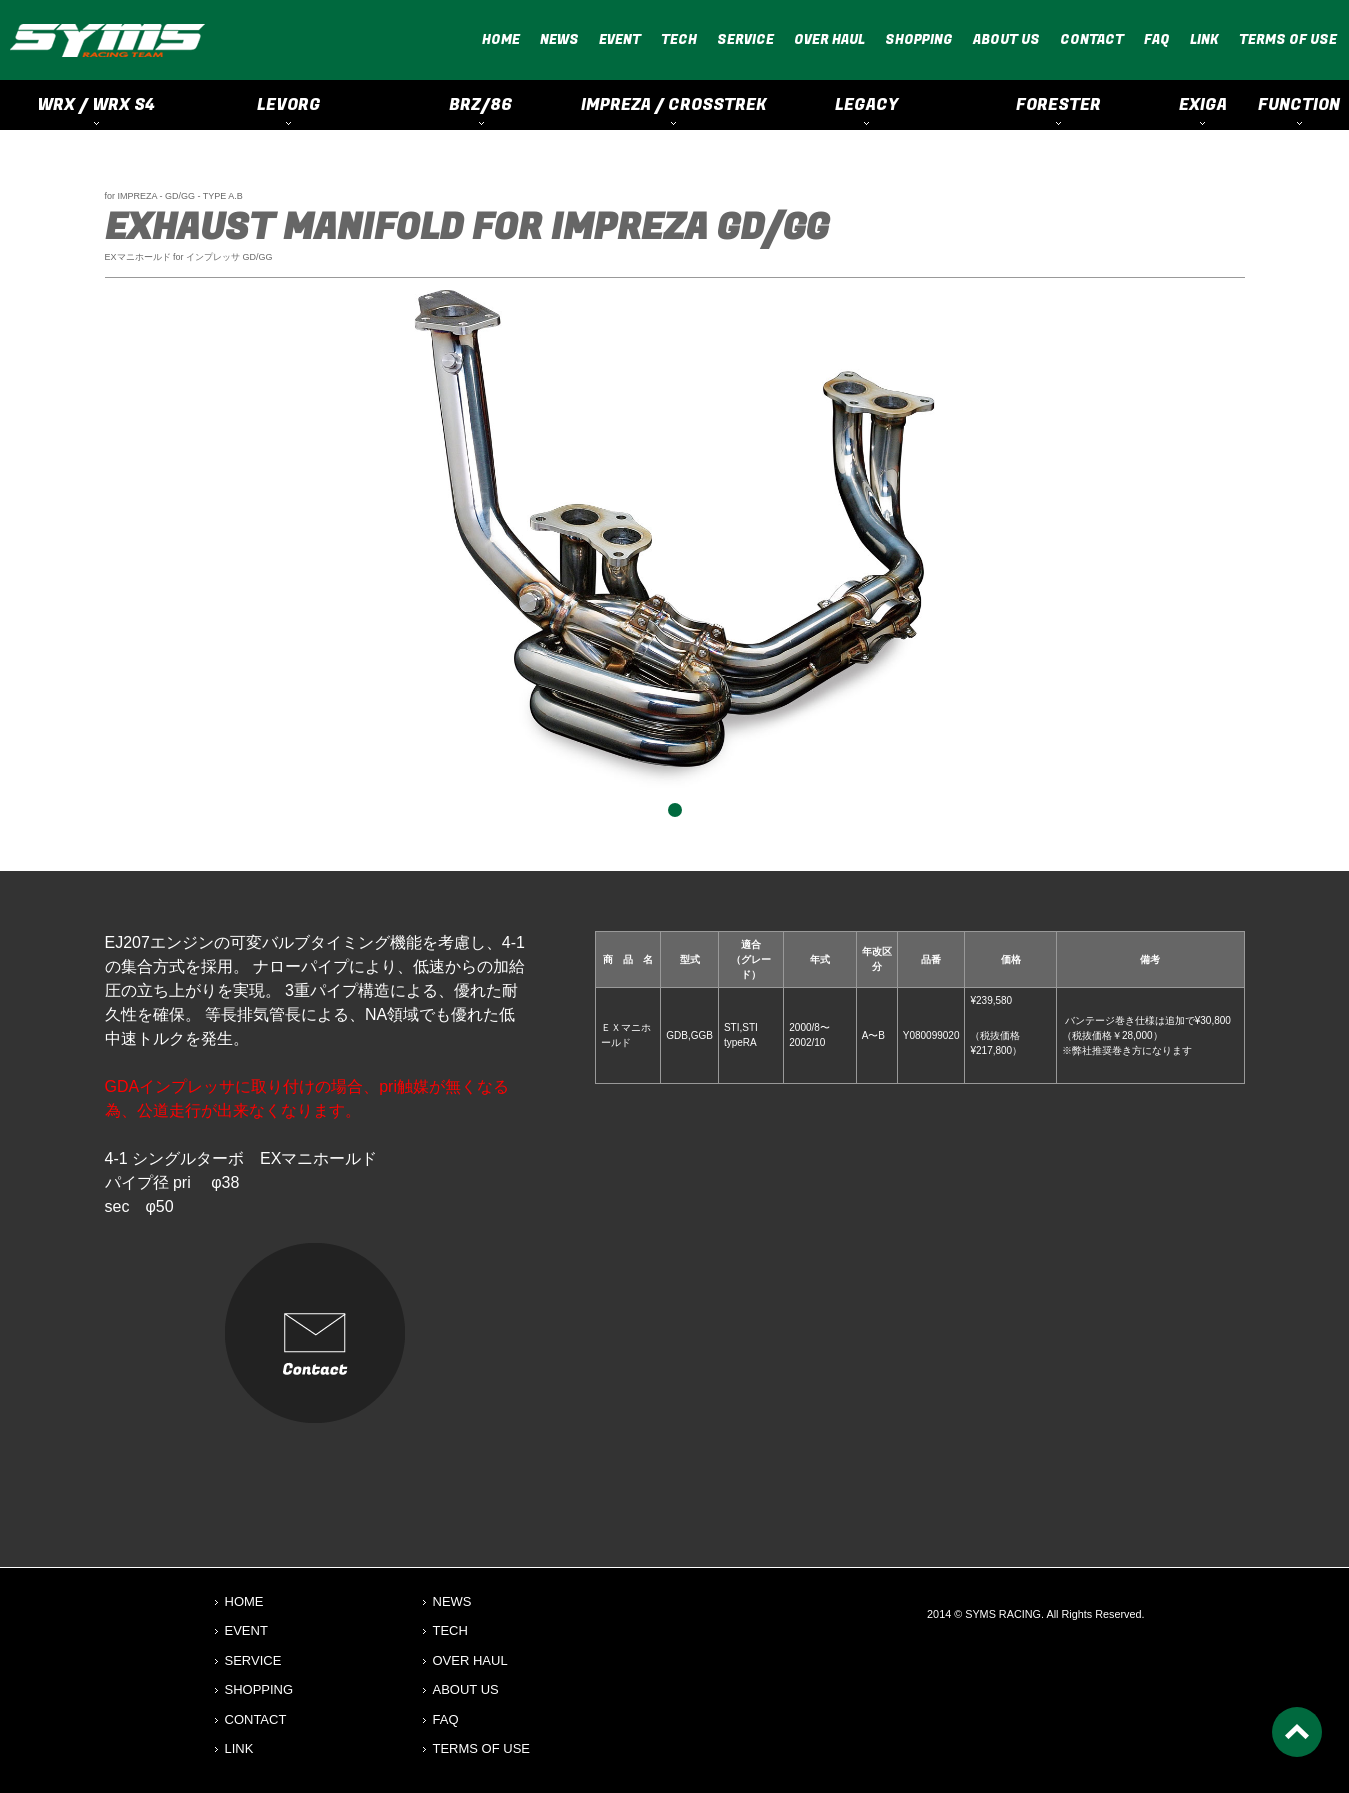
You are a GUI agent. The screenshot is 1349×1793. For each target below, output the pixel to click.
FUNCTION (1299, 105)
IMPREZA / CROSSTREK (674, 105)
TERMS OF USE (1288, 39)
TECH (679, 39)
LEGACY (866, 105)
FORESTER (1058, 105)
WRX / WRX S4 (96, 105)
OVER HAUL (829, 39)
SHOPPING (919, 39)
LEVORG (289, 105)
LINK (1204, 39)
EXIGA (1203, 105)
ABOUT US (1006, 39)
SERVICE (745, 39)
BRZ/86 (481, 105)
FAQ (1157, 39)
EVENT (620, 39)
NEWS (559, 39)
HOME (501, 39)
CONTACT (1092, 39)
